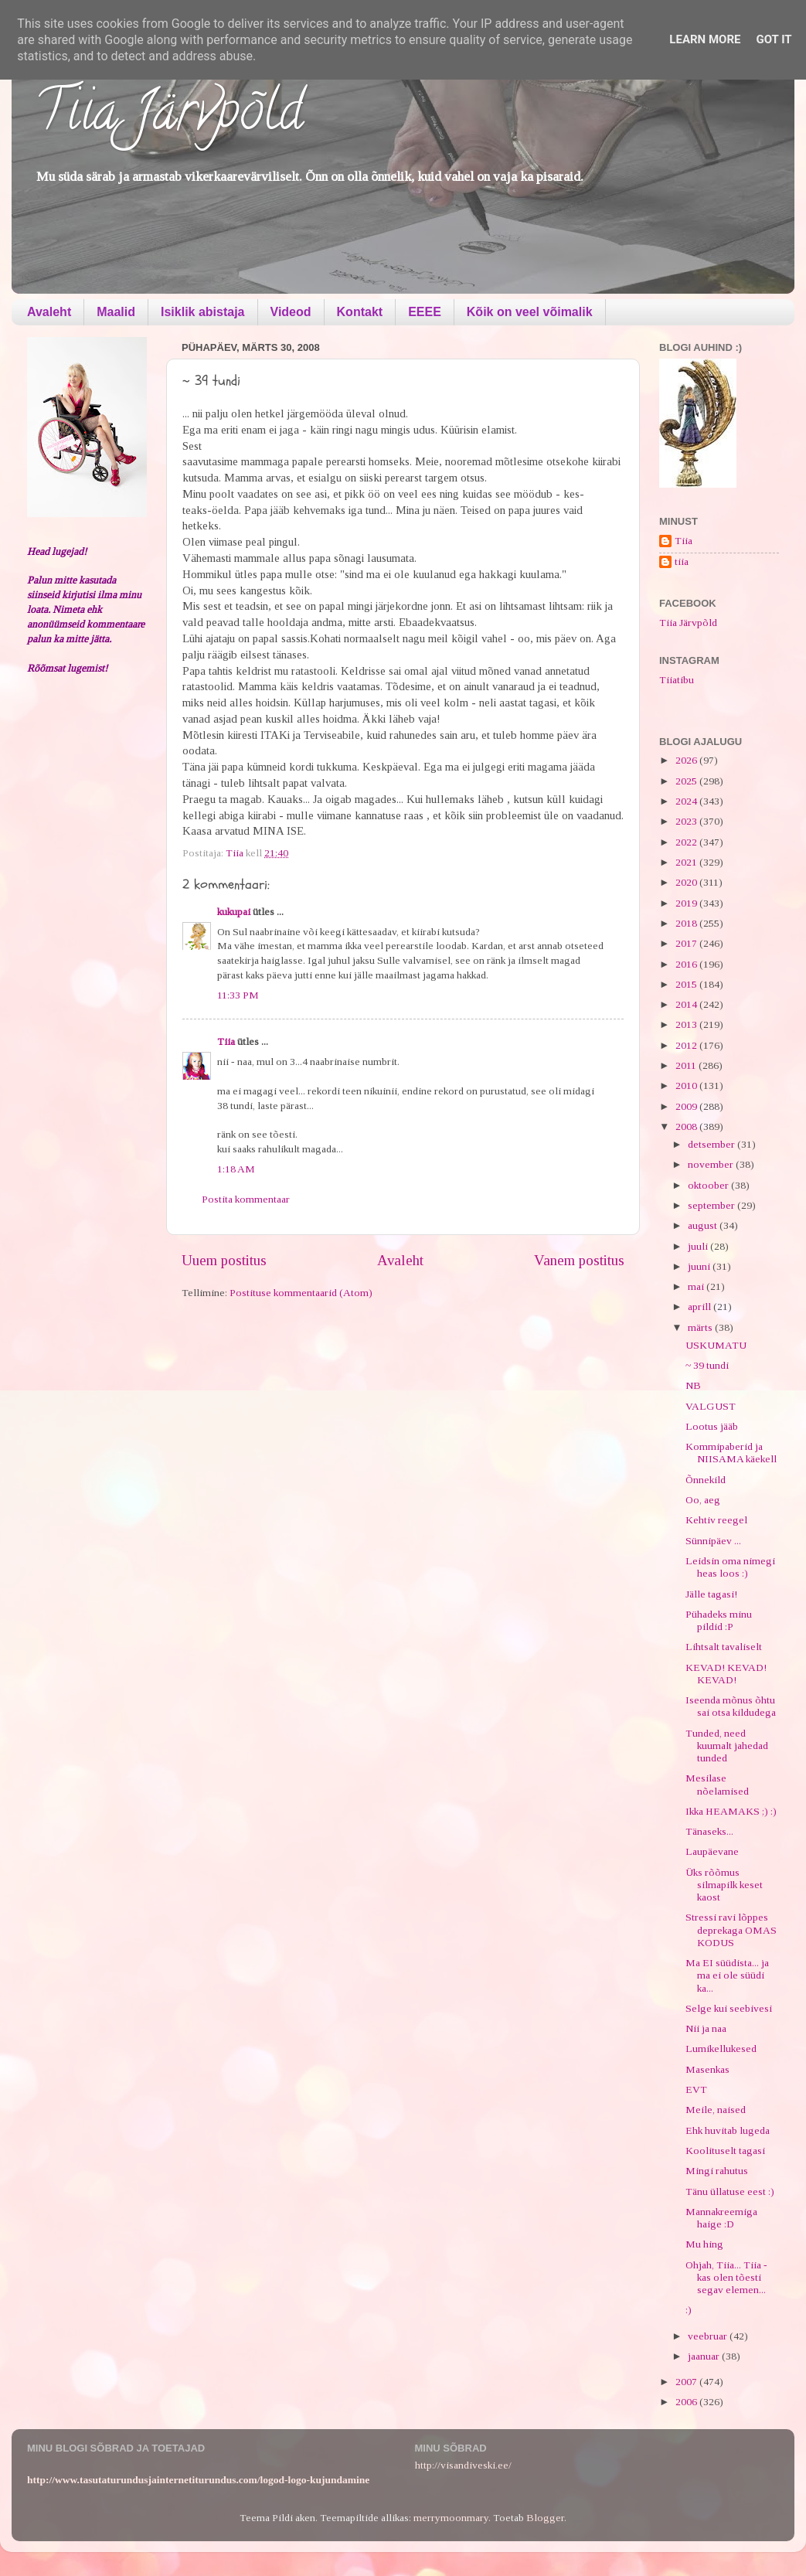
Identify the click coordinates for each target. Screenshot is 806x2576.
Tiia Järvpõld (169, 116)
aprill (700, 1306)
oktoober (709, 1185)
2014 (687, 1004)
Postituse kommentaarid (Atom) (301, 1292)
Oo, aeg (702, 1500)
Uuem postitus (224, 1260)
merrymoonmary (450, 2517)
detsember (712, 1144)
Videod (290, 311)
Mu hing (704, 2244)
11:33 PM (238, 995)
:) (688, 2310)
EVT (696, 2089)
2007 (687, 2381)
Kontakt (360, 311)
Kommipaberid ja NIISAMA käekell (731, 1453)
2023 (687, 821)
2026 (687, 760)
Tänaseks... (709, 1831)
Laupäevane (712, 1851)
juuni (700, 1266)
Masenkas (707, 2069)
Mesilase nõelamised (717, 1784)
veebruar (708, 2336)
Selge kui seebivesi (728, 2008)
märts (701, 1327)
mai (697, 1286)
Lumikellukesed (721, 2048)
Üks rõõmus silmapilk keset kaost (724, 1884)
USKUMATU (715, 1345)
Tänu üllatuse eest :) (729, 2191)
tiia (682, 561)
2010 (687, 1085)
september (712, 1205)
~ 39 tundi (707, 1365)
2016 (687, 964)
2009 (687, 1106)
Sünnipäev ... (713, 1541)
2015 (687, 984)
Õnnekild (705, 1479)
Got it (773, 39)
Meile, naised (715, 2109)
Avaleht (49, 311)
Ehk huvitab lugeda (727, 2130)
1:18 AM (236, 1169)
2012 (687, 1045)
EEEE (424, 311)
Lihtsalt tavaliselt (723, 1646)
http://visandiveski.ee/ (463, 2465)
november (712, 1164)
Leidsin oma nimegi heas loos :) (730, 1567)
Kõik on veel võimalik (530, 311)
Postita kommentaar (246, 1199)
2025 (687, 781)
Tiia (226, 1041)
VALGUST (710, 1406)
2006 (687, 2402)
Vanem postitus (579, 1260)
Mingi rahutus (716, 2170)
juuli (699, 1246)
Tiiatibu (676, 680)
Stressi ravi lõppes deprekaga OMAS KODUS (731, 1929)
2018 (687, 923)
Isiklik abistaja (203, 311)
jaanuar (705, 2356)
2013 (687, 1024)
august (703, 1225)
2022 (687, 842)
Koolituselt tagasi (725, 2150)
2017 (687, 943)
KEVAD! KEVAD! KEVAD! (726, 1674)
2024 (687, 801)
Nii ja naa (705, 2028)
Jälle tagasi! (711, 1594)
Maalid (116, 311)
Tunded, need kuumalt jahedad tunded (726, 1745)
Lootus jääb (711, 1426)
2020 (687, 882)
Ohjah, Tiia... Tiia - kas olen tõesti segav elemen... (726, 2277)
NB (693, 1385)
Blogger (545, 2517)
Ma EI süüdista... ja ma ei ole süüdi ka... (727, 1975)
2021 (687, 862)
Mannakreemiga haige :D (721, 2218)
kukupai (233, 911)
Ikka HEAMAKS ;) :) (731, 1811)
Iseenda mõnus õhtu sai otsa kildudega (730, 1706)
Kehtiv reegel (716, 1520)
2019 (687, 903)
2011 (687, 1065)
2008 (687, 1126)
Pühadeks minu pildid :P (718, 1620)
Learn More (704, 39)
